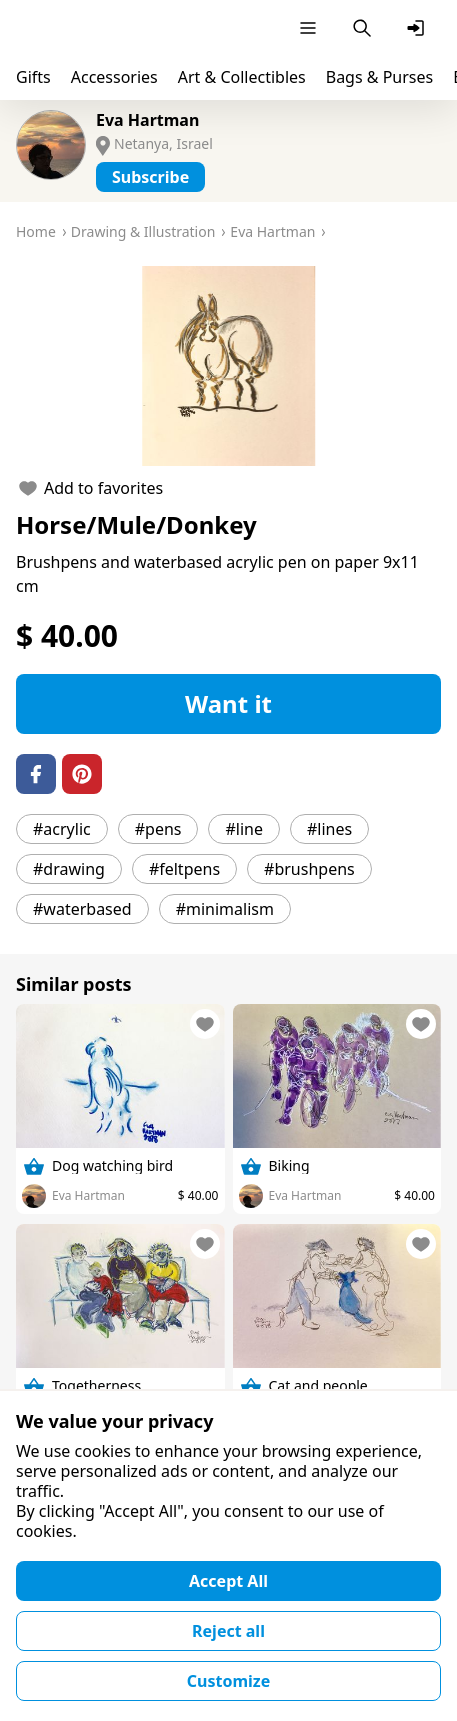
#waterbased (82, 909)
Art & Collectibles (242, 77)
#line (244, 829)
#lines (329, 829)
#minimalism (225, 909)
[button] (228, 366)
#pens (158, 829)
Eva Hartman (147, 120)
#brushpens (309, 869)
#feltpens (184, 869)
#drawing (69, 869)
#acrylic (62, 829)
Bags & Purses (379, 77)
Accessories (114, 77)
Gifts (33, 77)
